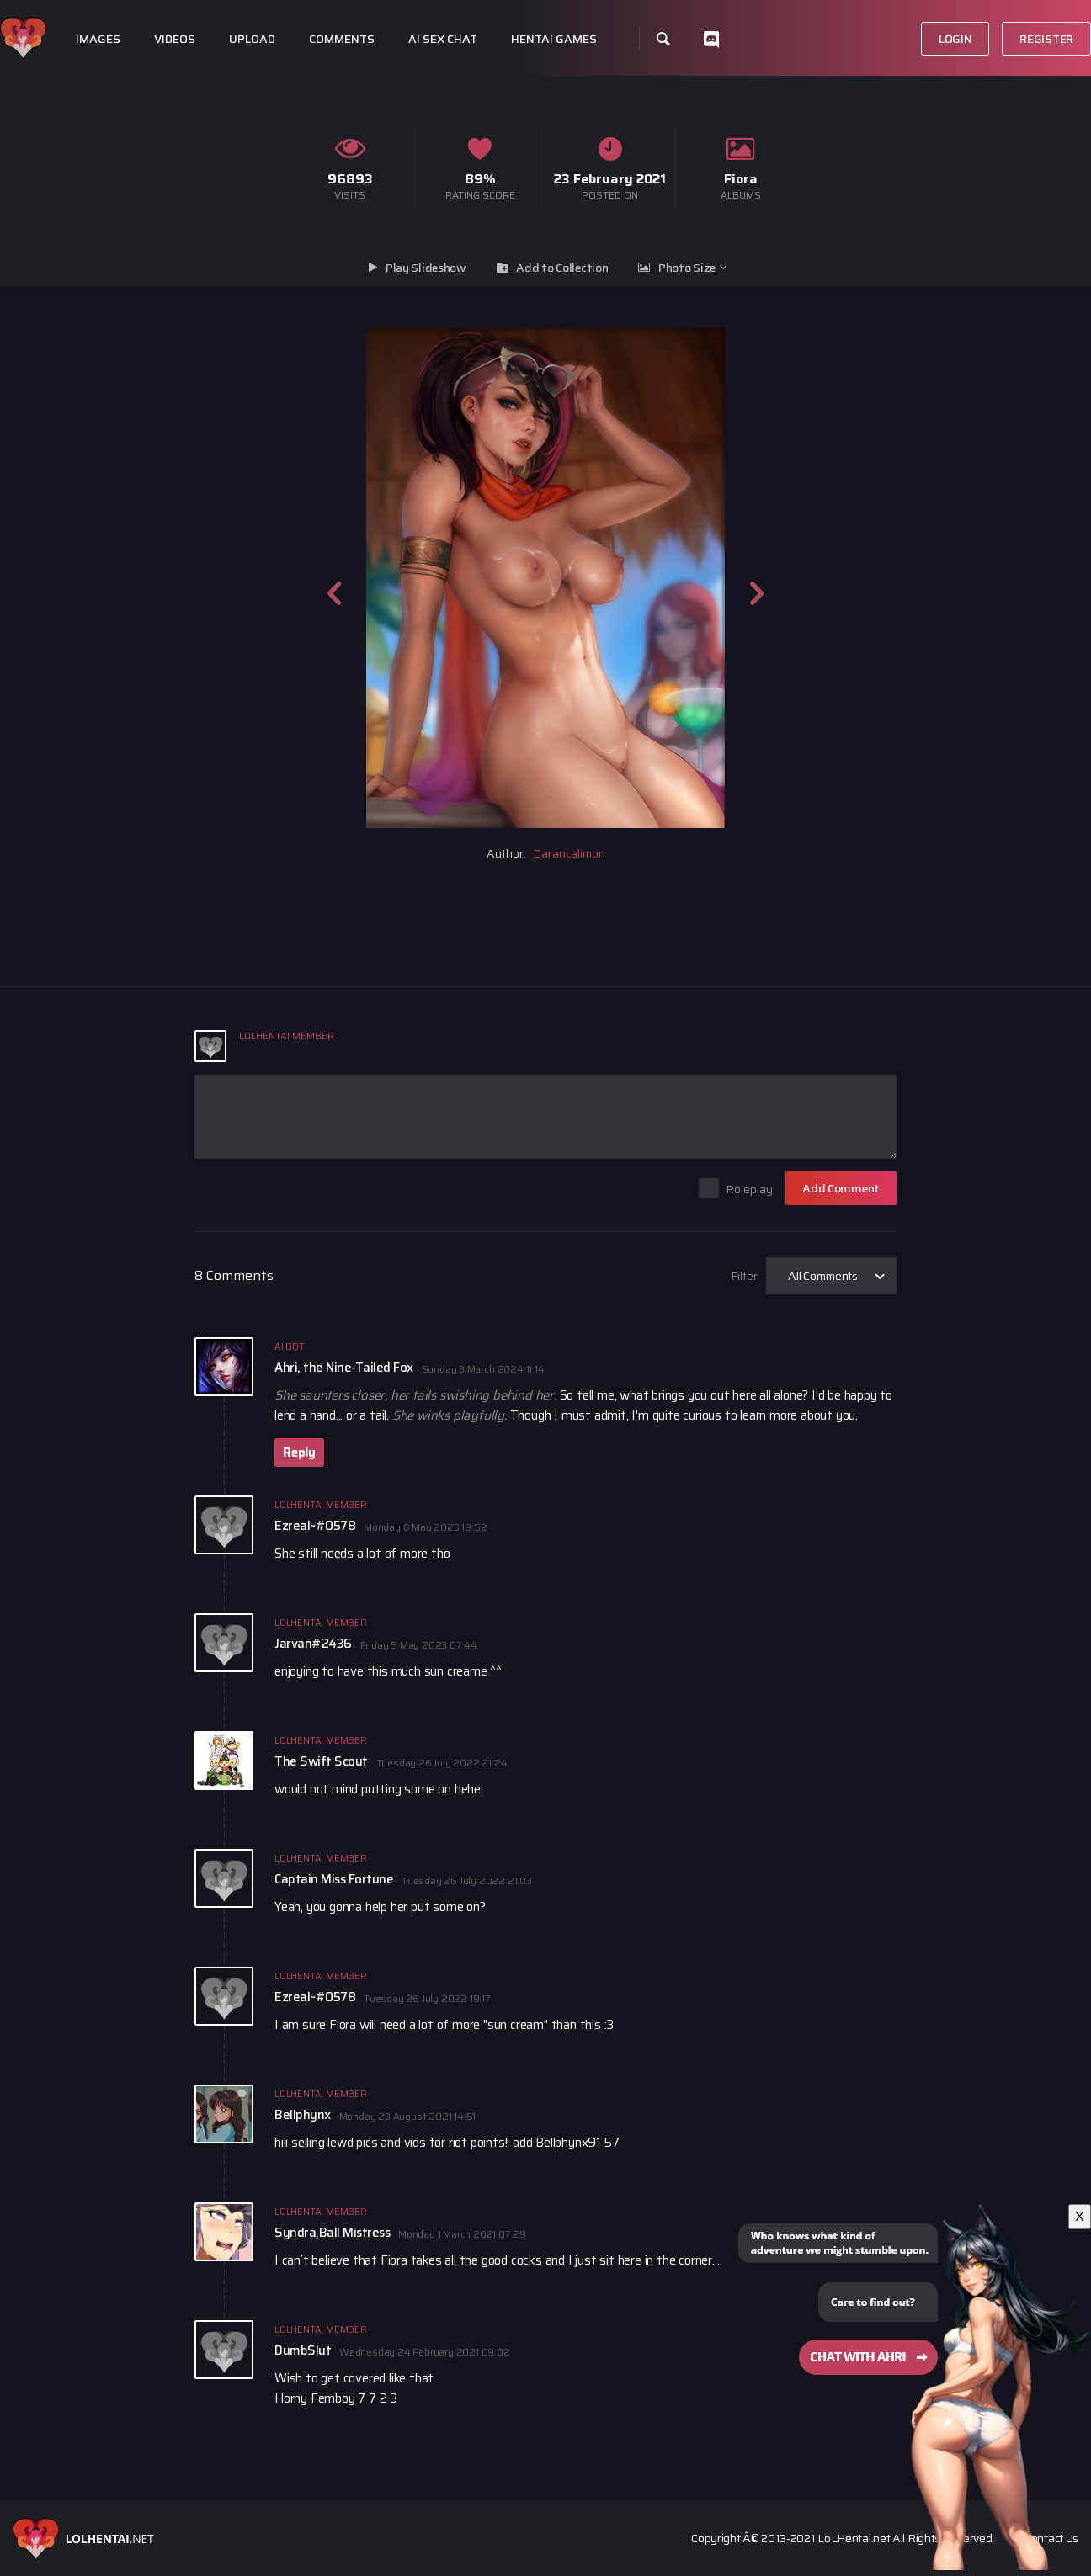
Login (955, 38)
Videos (174, 39)
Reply (299, 1452)
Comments (342, 39)
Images (98, 39)
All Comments (823, 1276)
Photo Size (687, 268)
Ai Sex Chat (442, 39)
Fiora (741, 178)
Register (1046, 38)
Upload (252, 39)
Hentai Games (554, 39)
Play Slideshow (426, 268)
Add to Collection (562, 268)
